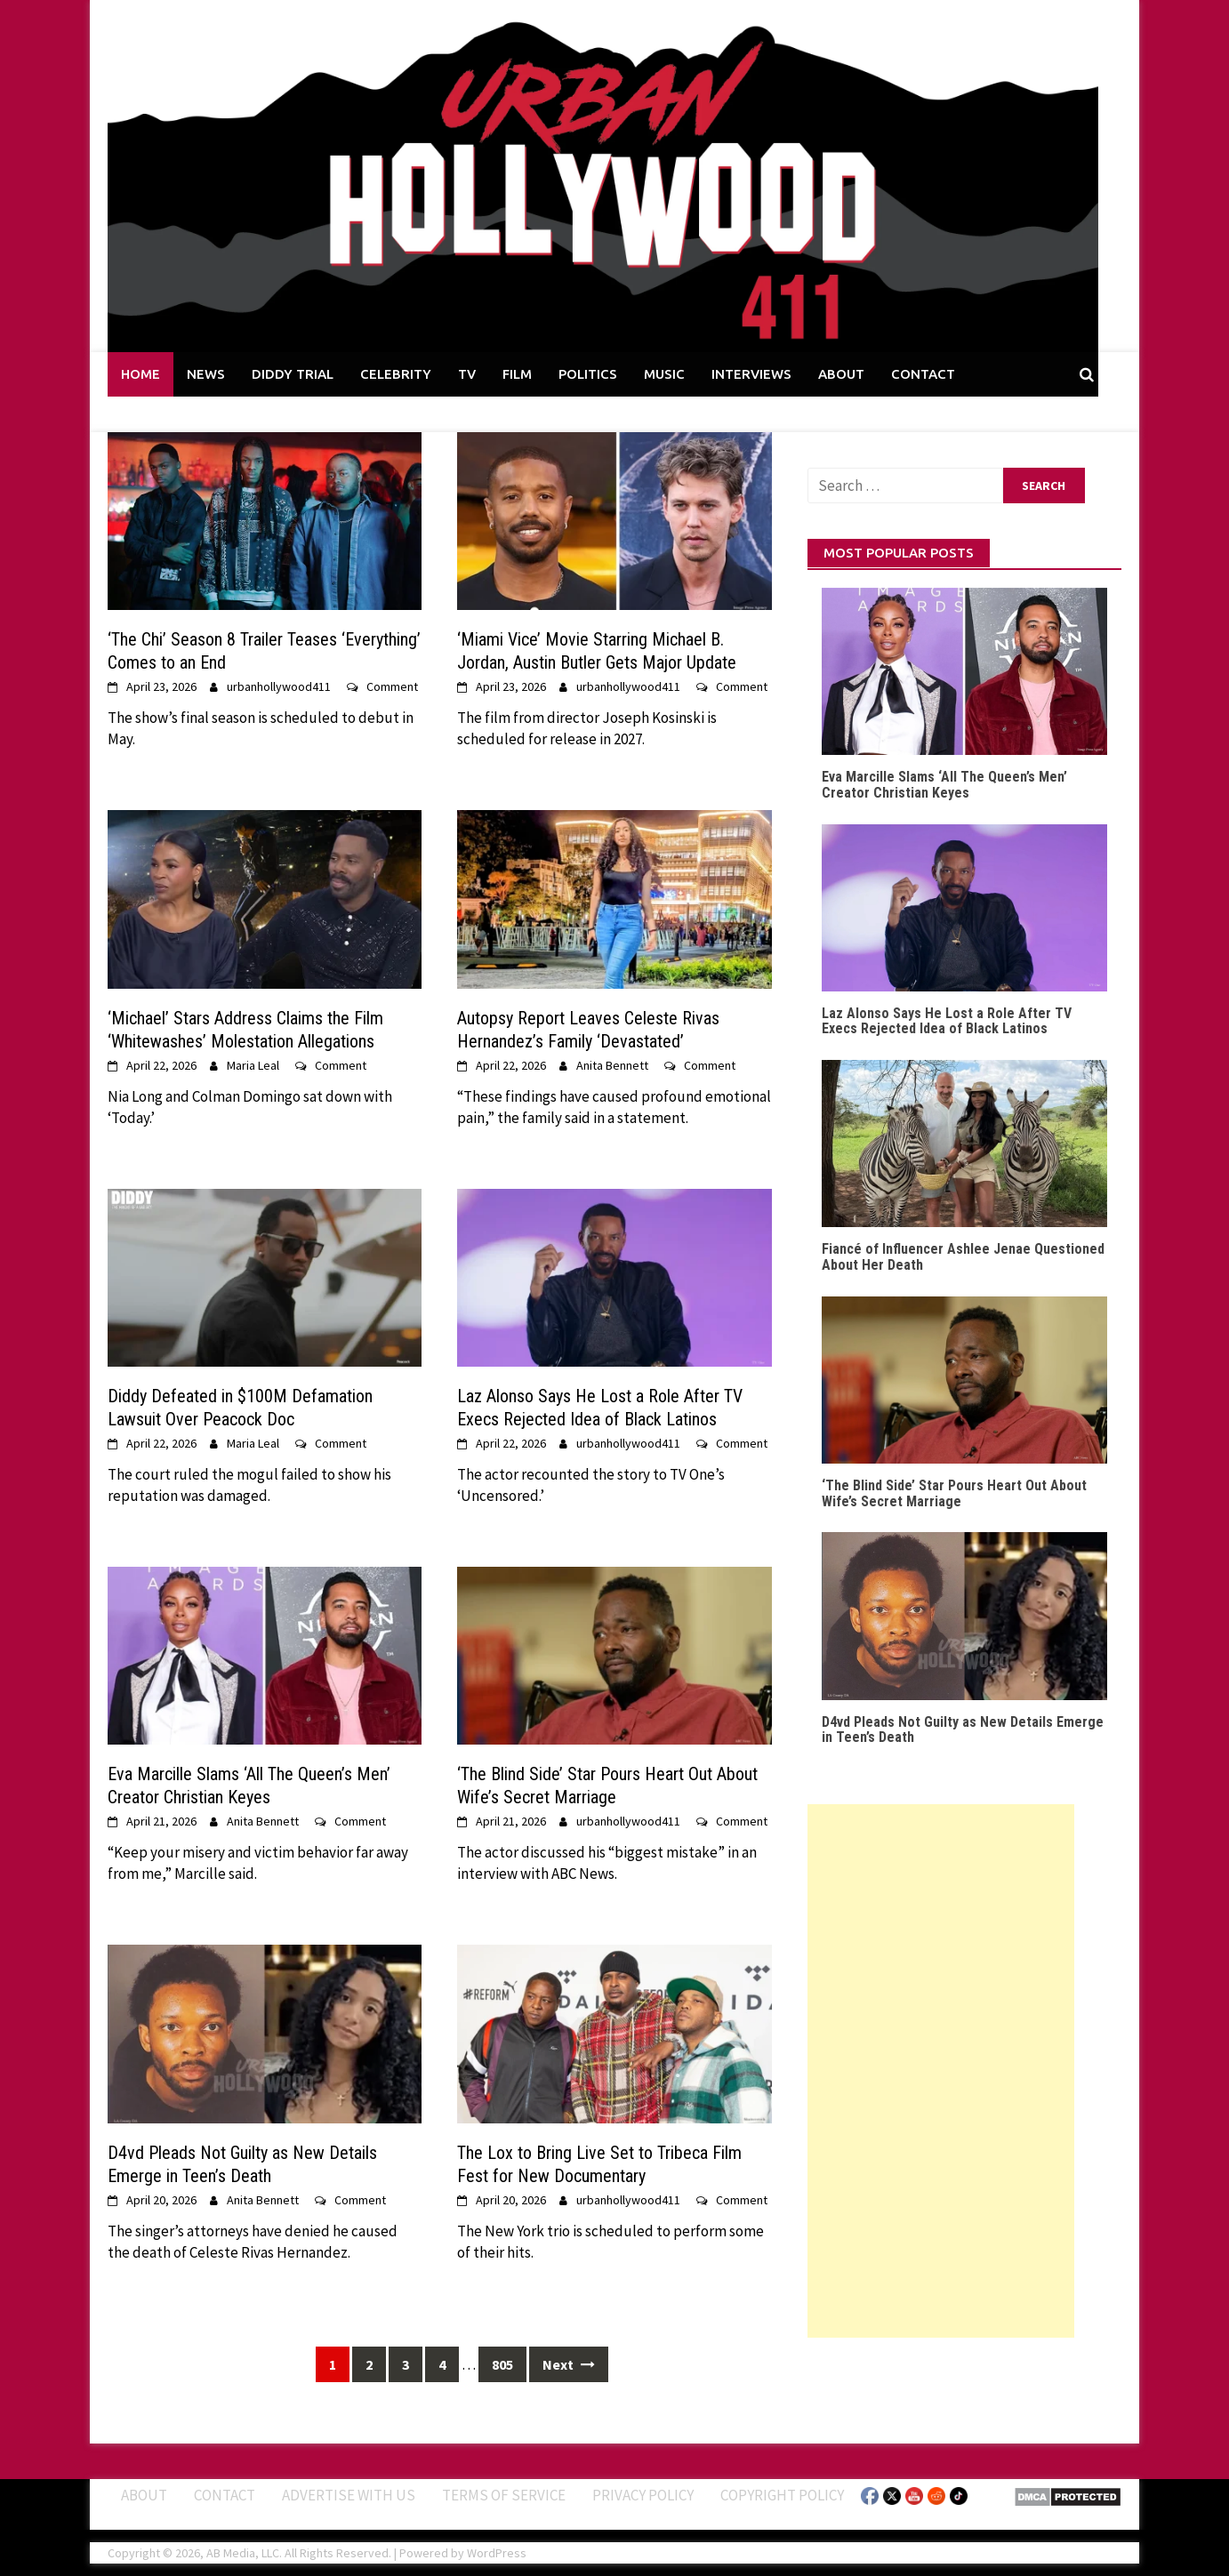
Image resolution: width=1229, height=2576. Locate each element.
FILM (517, 373)
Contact (224, 2495)
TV (467, 373)
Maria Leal (253, 1065)
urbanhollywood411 (279, 686)
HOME (140, 373)
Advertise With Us (348, 2495)
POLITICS (587, 373)
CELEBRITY (395, 373)
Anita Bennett (612, 1065)
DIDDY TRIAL (292, 373)
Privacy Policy (643, 2495)
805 (502, 2364)
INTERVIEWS (751, 373)
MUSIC (664, 373)
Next (568, 2364)
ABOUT (841, 373)
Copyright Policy (782, 2495)
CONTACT (923, 373)
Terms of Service (504, 2495)
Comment (392, 686)
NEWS (206, 373)
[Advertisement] (940, 2071)
